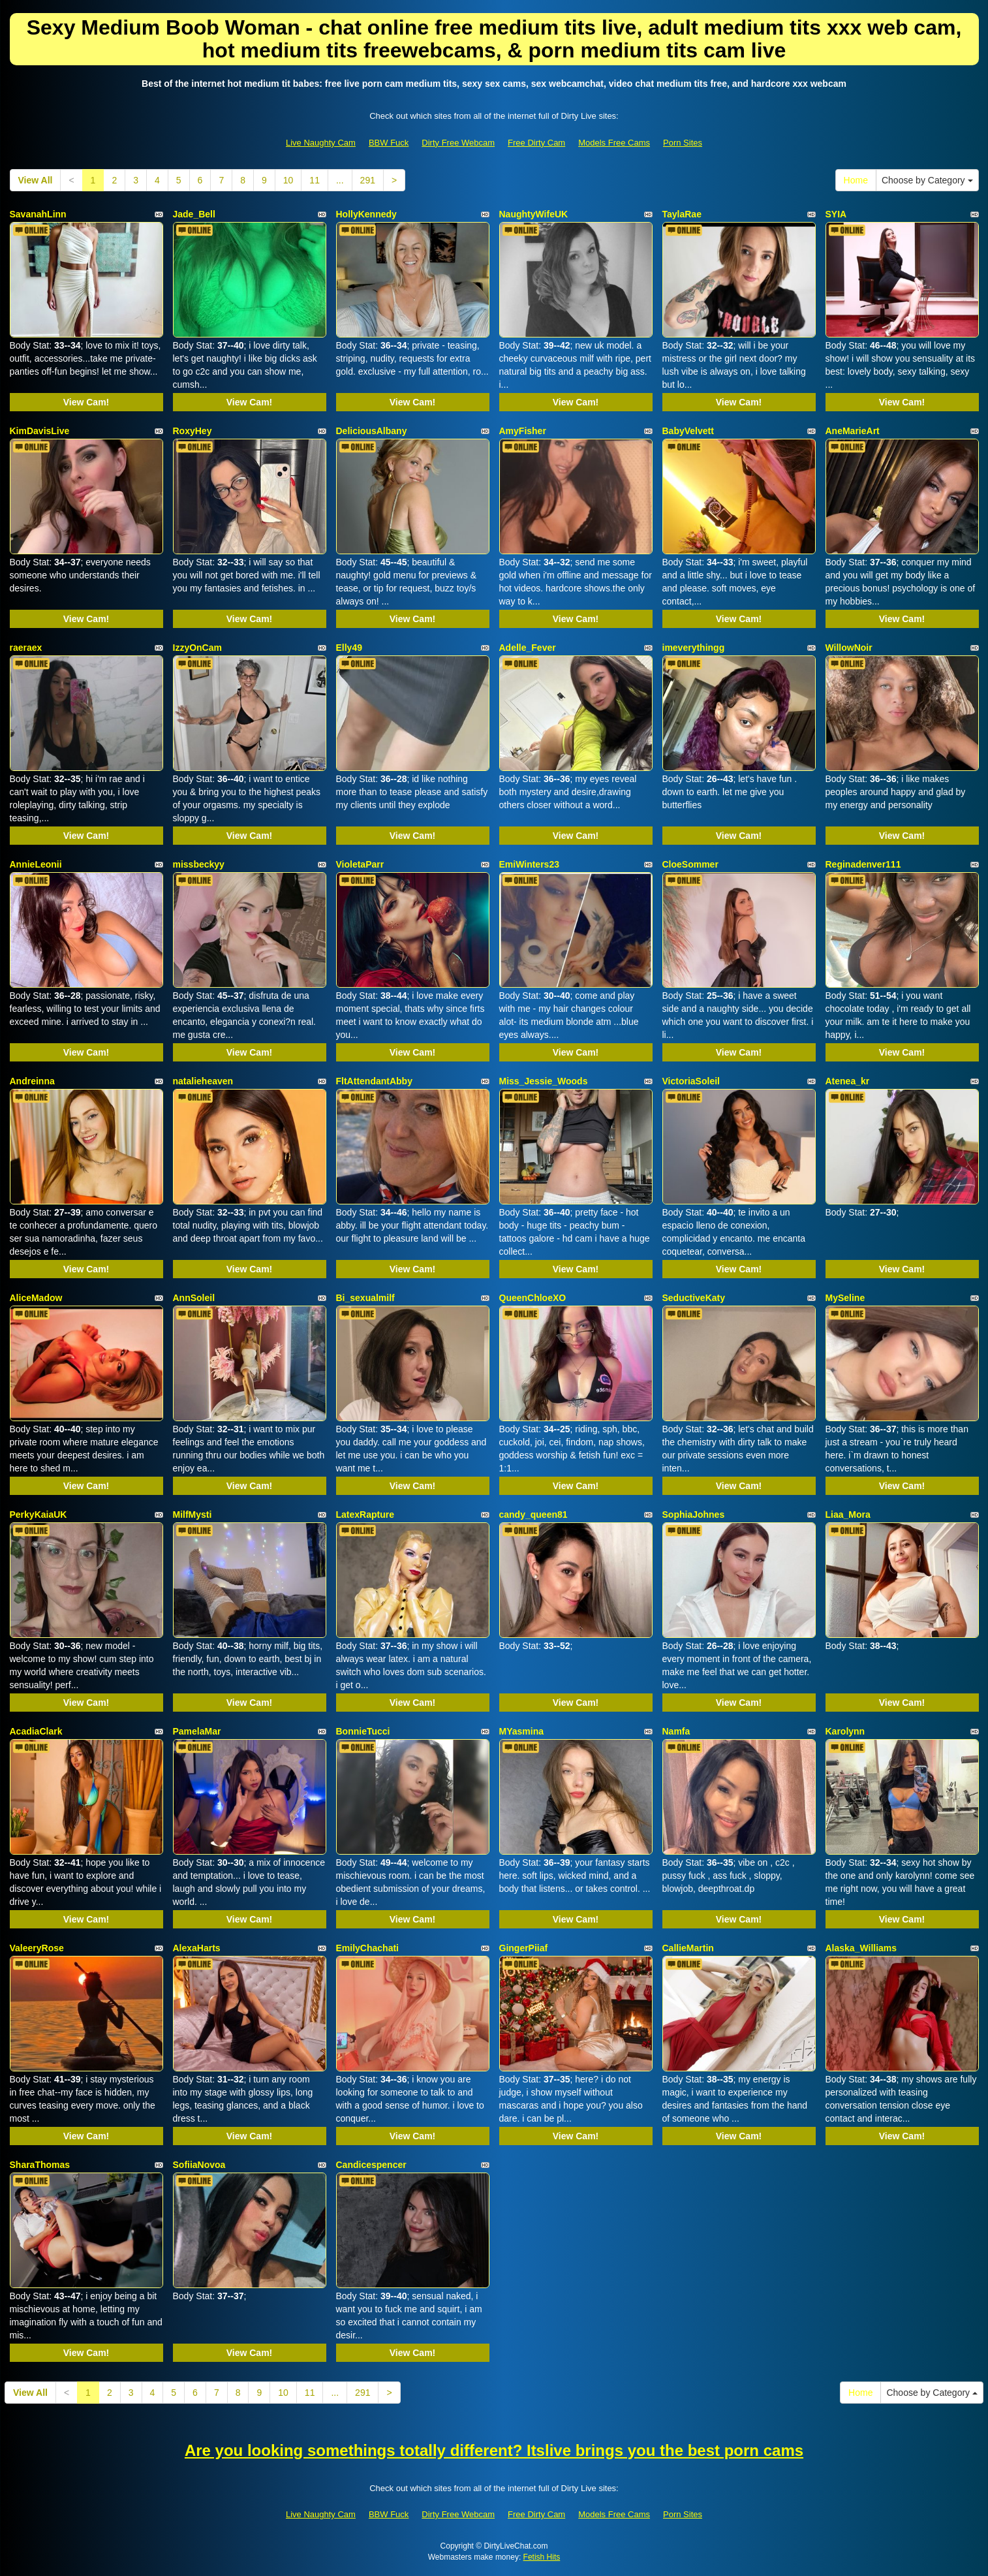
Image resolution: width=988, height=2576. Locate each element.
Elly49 (349, 647)
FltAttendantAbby (374, 1081)
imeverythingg (693, 647)
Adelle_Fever (527, 647)
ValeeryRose (37, 1948)
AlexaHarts (197, 1948)
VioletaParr (360, 864)
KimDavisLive (40, 431)
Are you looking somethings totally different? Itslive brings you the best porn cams (494, 2450)
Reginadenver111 (863, 864)
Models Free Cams (614, 143)
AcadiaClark (36, 1731)
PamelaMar (197, 1731)
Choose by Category (927, 180)
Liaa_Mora (848, 1514)
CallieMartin (688, 1948)
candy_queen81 (533, 1514)
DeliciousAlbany (371, 431)
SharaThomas (40, 2165)
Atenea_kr (848, 1081)
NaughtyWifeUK (533, 214)
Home (856, 180)
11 (314, 180)
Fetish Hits (542, 2557)
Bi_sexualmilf (365, 1298)
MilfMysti (192, 1514)
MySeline (845, 1298)
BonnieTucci (363, 1731)
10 (288, 180)
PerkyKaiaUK (38, 1514)
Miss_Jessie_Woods (543, 1081)
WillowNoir (849, 647)
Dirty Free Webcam (458, 143)
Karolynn (845, 1731)
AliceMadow (36, 1298)
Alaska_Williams (861, 1948)
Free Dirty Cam (536, 143)
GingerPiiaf (523, 1948)
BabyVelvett (688, 431)
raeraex (26, 647)
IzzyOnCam (197, 647)
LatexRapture (365, 1514)
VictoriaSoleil (691, 1081)
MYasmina (521, 1731)
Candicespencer (371, 2165)
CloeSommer (690, 864)
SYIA (836, 214)
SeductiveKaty (693, 1298)
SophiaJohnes (693, 1514)
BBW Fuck (389, 143)
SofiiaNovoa (199, 2165)
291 (367, 180)
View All (35, 180)
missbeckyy (198, 864)
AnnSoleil (194, 1298)
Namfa (676, 1731)
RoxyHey (192, 431)
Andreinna (32, 1081)
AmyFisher (522, 431)
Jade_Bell (194, 214)
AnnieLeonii (36, 864)
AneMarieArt (853, 431)
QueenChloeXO (532, 1298)
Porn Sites (682, 143)
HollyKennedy (366, 214)
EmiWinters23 (529, 864)
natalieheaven (203, 1081)
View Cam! (86, 402)
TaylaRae (682, 214)
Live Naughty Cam (321, 143)
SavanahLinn (38, 214)
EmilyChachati (367, 1948)
